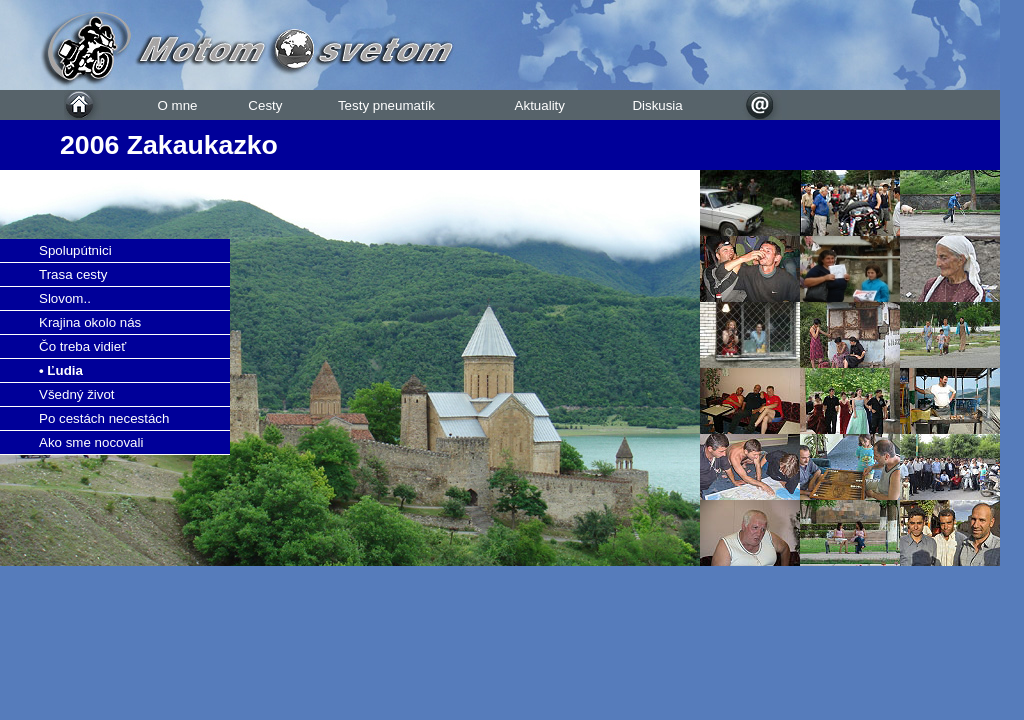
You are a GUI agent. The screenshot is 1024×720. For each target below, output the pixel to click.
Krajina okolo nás (90, 322)
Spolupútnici (75, 250)
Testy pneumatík (386, 105)
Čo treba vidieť (82, 346)
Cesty (265, 105)
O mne (177, 105)
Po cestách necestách (104, 418)
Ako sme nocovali (91, 442)
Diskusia (657, 105)
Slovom (61, 298)
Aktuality (540, 105)
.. (86, 298)
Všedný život (77, 394)
